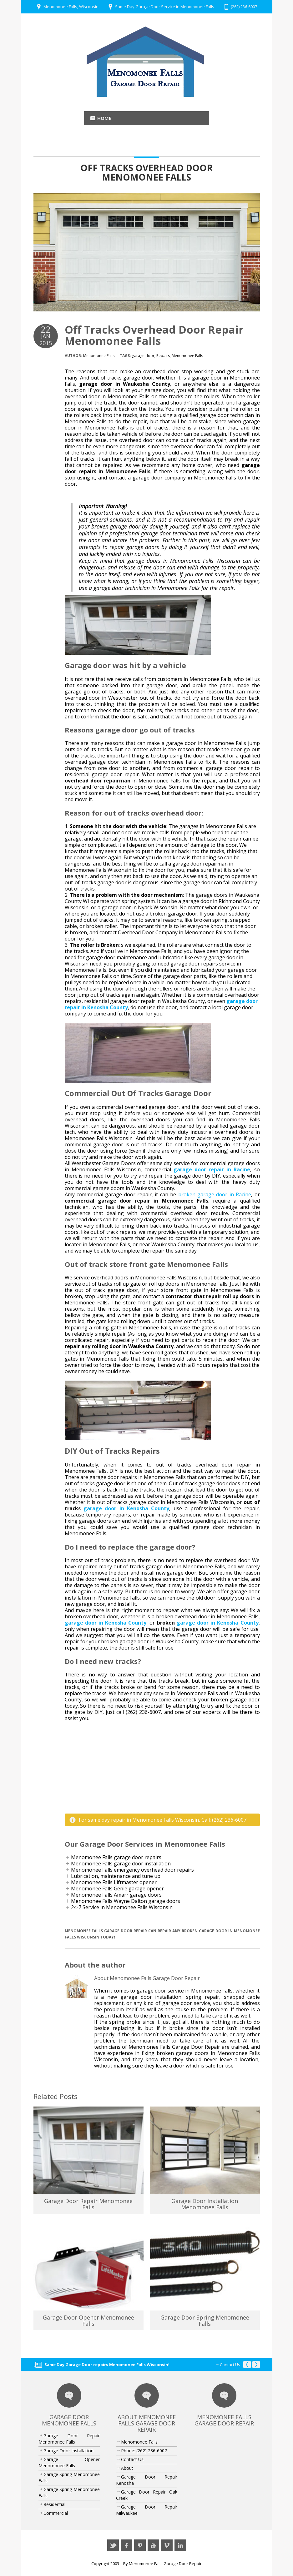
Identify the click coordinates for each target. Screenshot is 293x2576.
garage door (143, 355)
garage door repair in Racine (212, 1169)
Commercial (55, 2513)
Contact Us (230, 2364)
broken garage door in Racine (214, 1194)
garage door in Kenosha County (126, 1508)
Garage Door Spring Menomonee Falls (204, 2320)
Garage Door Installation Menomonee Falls (204, 2204)
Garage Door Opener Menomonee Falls (88, 2320)
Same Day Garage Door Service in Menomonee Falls (164, 6)
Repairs (163, 355)
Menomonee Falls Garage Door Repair (165, 2563)
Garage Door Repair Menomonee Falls (88, 2204)
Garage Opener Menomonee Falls (69, 2462)
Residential (54, 2504)
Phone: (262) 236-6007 (144, 2451)
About (127, 2468)
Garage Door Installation (68, 2451)
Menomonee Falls (98, 355)
